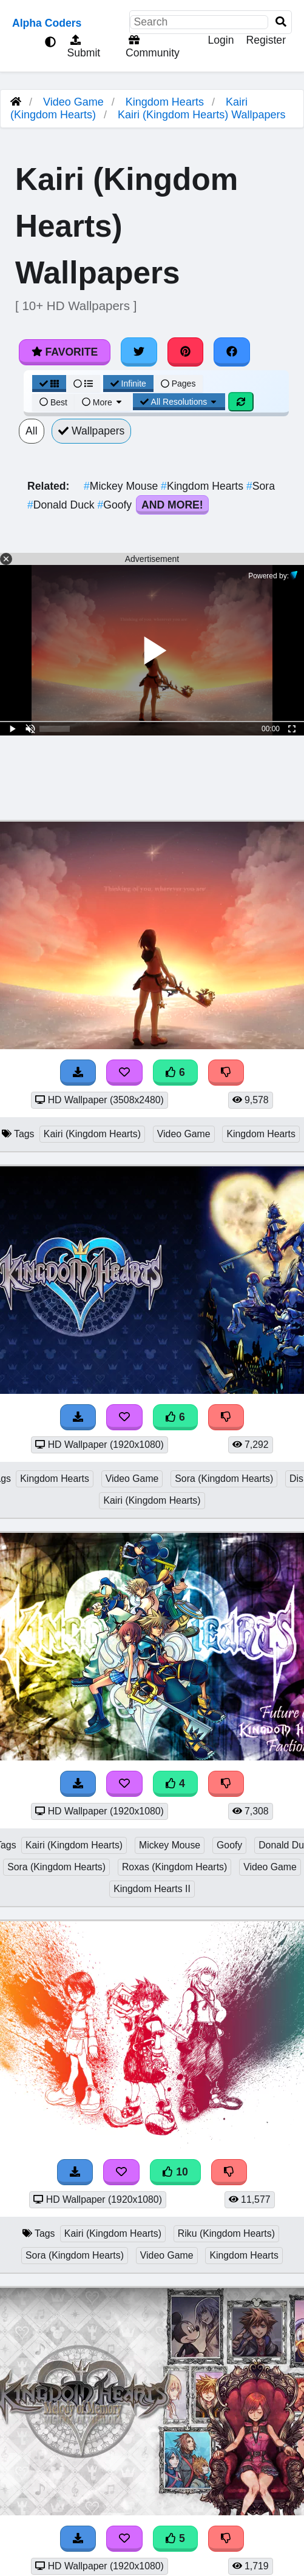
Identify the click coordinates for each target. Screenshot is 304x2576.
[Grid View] (49, 383)
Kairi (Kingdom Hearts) (92, 1134)
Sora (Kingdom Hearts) (224, 1478)
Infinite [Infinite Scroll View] (128, 383)
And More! (172, 505)
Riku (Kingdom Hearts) (226, 2233)
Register (266, 40)
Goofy (116, 505)
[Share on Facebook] (232, 352)
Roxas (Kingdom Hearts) (174, 1867)
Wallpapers (91, 431)
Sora (260, 486)
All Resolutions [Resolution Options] (179, 402)
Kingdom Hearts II (152, 1889)
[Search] (281, 22)
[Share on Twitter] (139, 352)
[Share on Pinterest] (185, 352)
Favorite (65, 352)
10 (175, 2172)
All (31, 431)
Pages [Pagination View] (178, 383)
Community (151, 47)
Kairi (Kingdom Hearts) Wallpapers (201, 115)
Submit (82, 47)
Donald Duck (62, 505)
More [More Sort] (102, 402)
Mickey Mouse (122, 486)
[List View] (83, 383)
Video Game (73, 102)
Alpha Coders (46, 23)
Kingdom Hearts (165, 102)
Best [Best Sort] (53, 402)
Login (221, 40)
